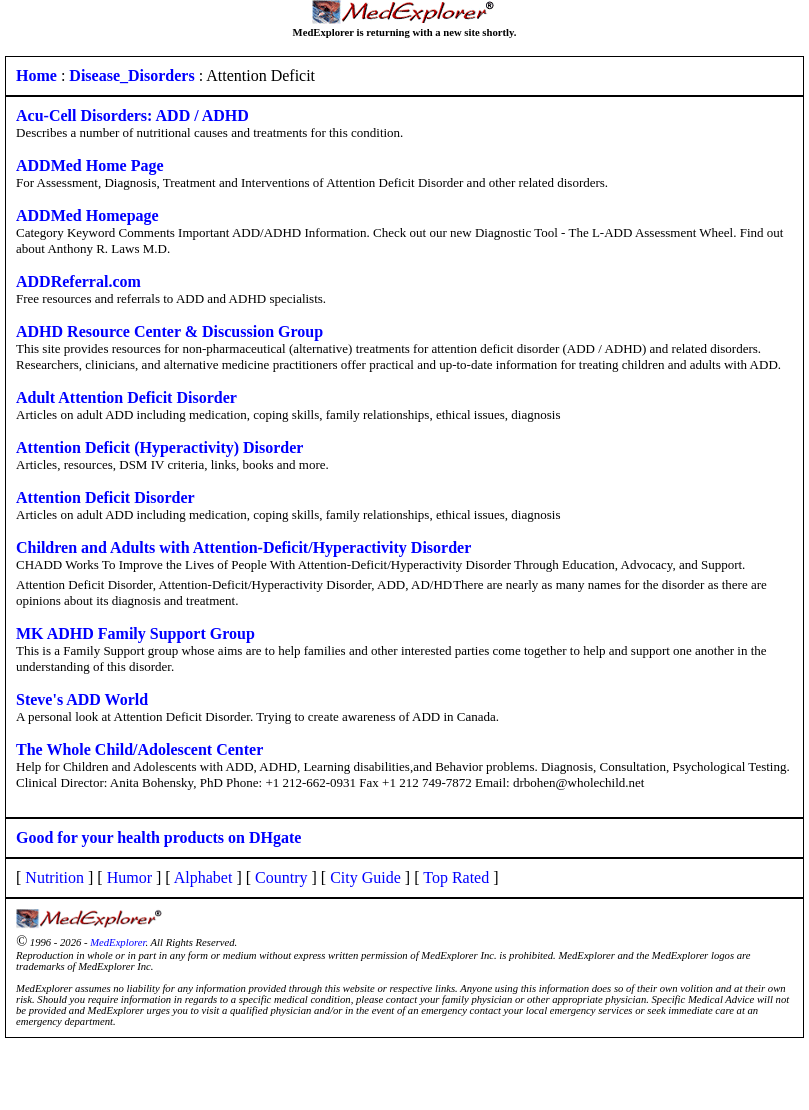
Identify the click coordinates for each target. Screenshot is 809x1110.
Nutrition (54, 877)
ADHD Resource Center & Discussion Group (169, 331)
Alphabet (203, 877)
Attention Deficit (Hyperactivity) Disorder (159, 447)
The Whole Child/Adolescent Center (139, 749)
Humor (129, 877)
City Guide (365, 877)
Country (281, 877)
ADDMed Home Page (90, 165)
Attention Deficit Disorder (105, 497)
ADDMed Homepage (87, 215)
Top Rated (456, 877)
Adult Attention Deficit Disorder (126, 397)
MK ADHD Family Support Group (135, 633)
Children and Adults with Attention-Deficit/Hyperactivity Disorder (243, 547)
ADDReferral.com (78, 281)
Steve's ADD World (82, 699)
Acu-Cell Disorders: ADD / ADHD (132, 115)
